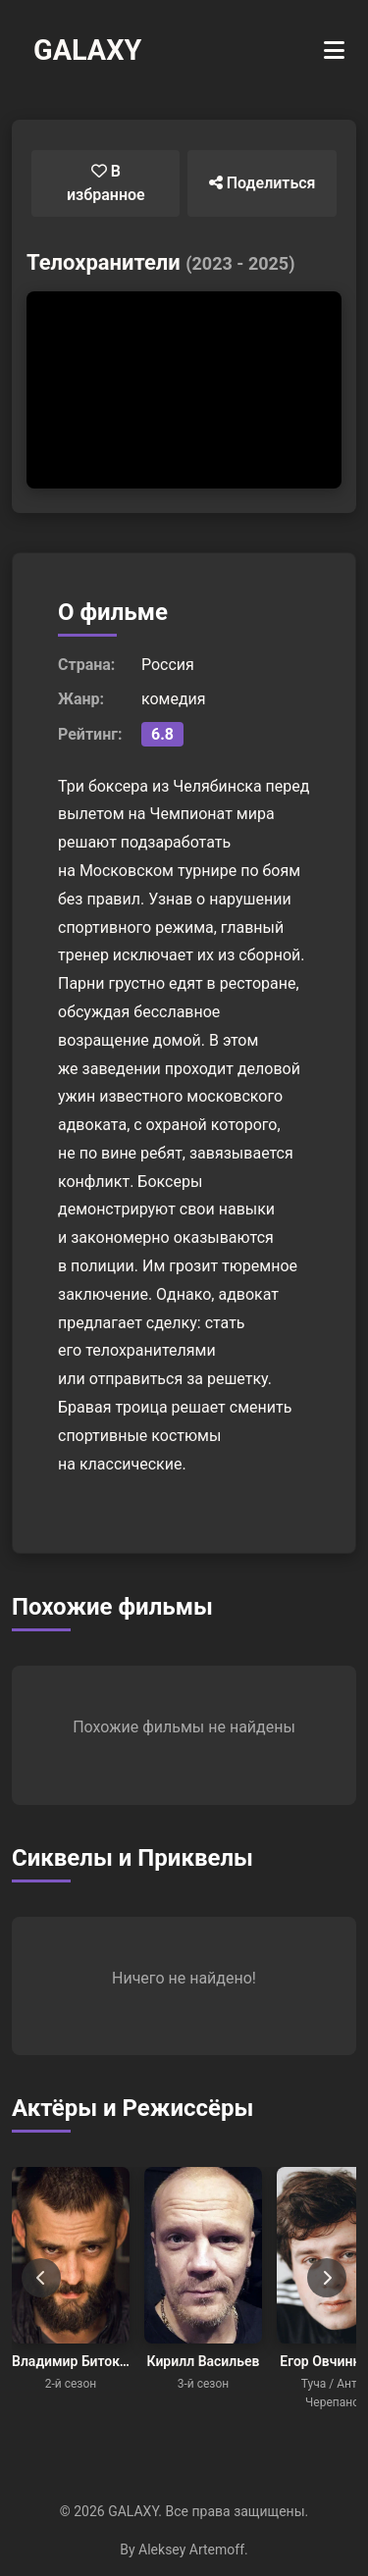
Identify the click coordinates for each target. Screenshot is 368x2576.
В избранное (106, 183)
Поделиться (262, 183)
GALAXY (87, 50)
